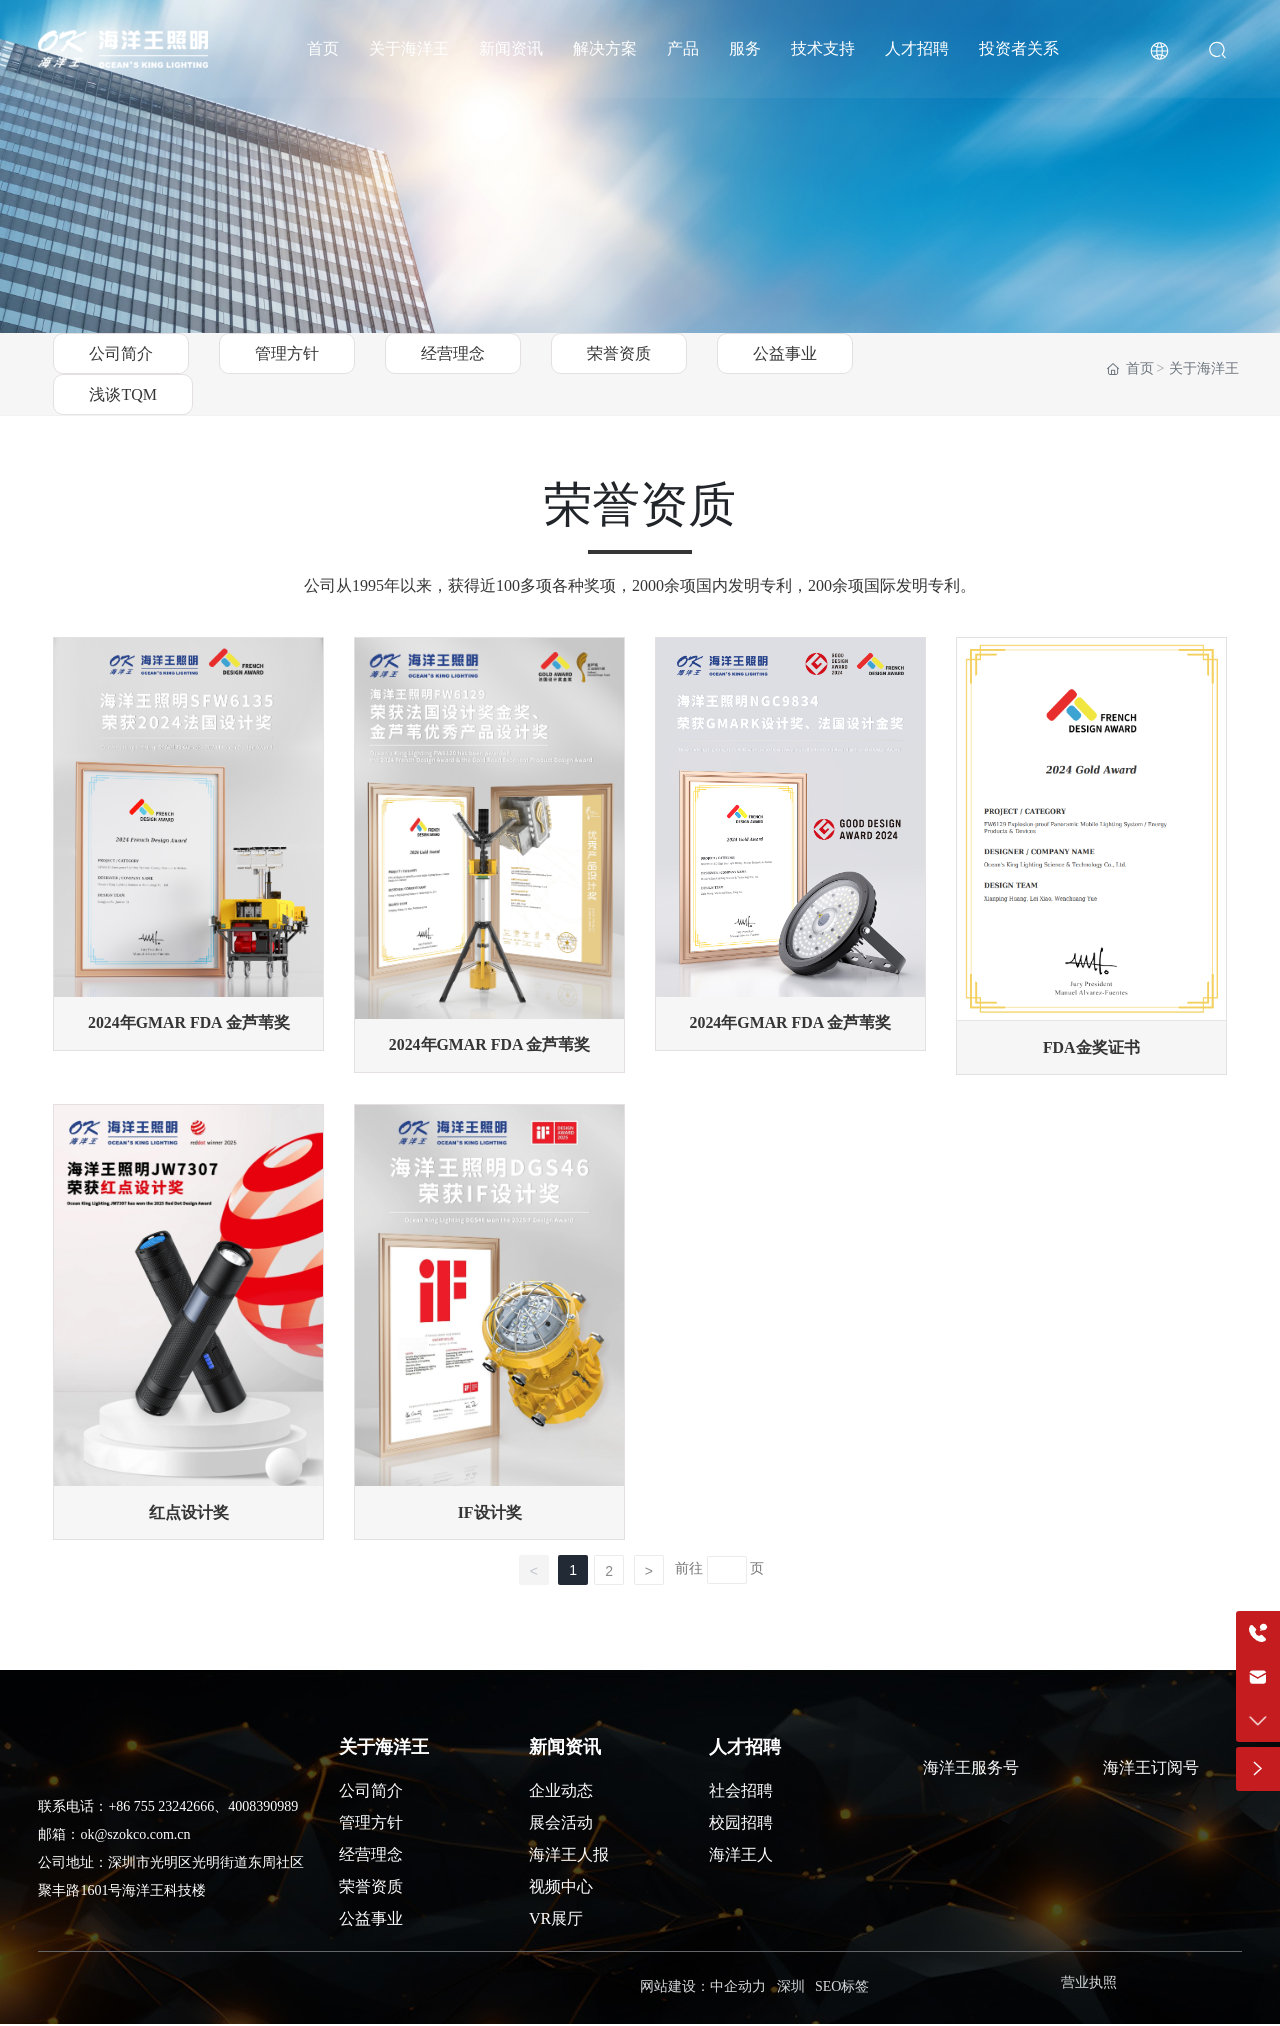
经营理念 (453, 353)
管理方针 (287, 353)
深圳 (791, 1988)
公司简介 (121, 353)
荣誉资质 (619, 353)
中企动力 (738, 1988)
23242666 (186, 1808)
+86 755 (133, 1808)
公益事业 (785, 353)
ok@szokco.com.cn (135, 1836)
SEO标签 (842, 1988)
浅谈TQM (123, 394)
